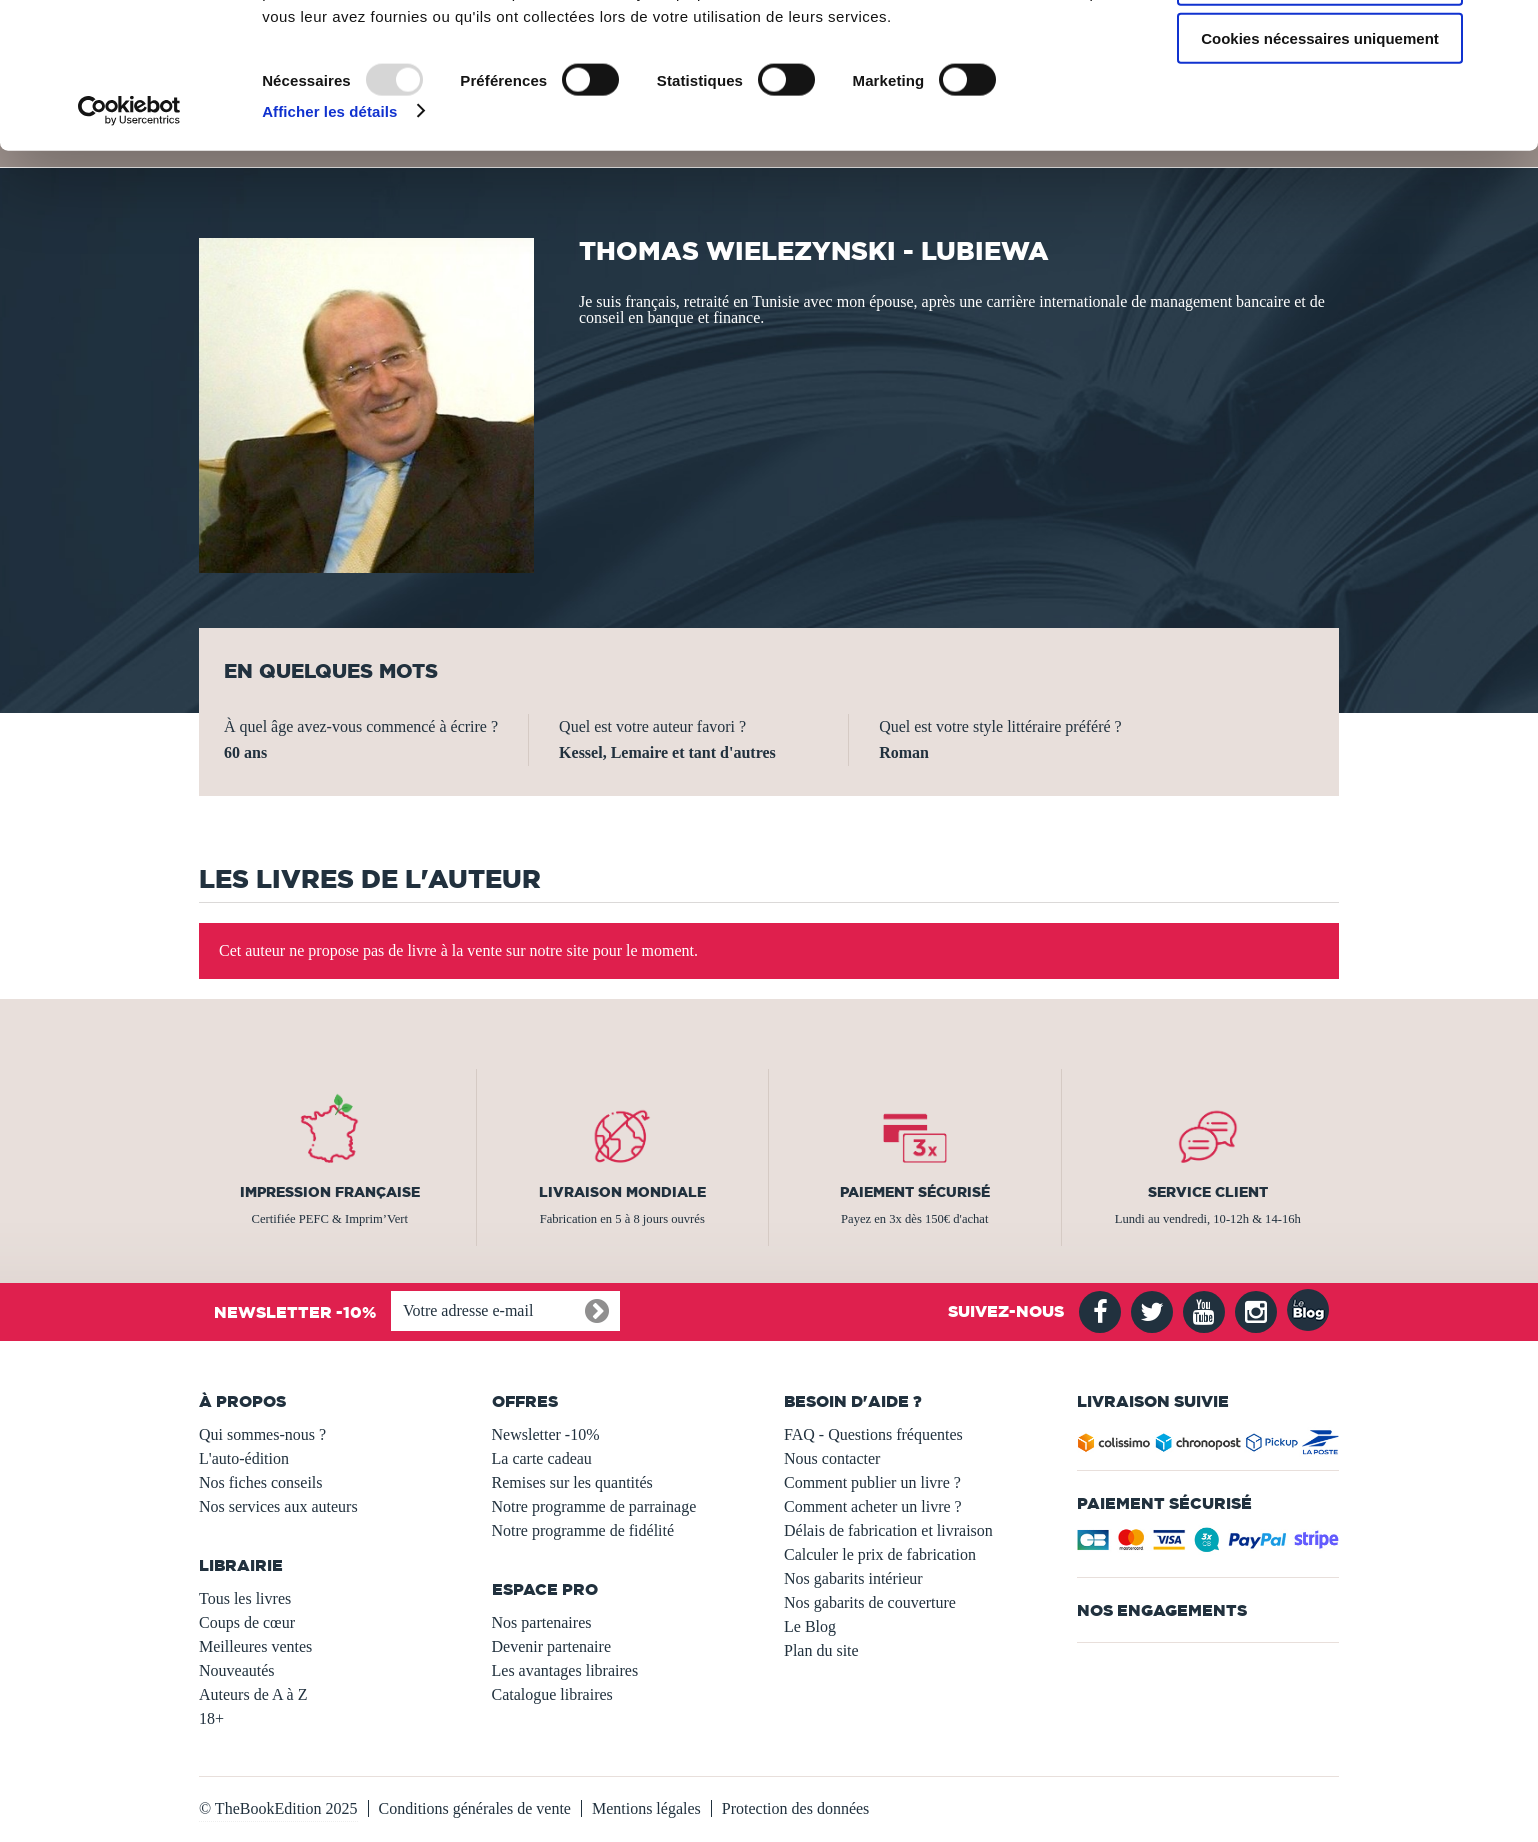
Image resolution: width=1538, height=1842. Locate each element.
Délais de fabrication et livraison (888, 1530)
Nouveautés (237, 1670)
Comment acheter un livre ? (873, 1506)
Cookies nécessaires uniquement (1320, 166)
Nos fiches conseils (261, 1482)
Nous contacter (832, 1458)
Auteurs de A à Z (253, 1694)
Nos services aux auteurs (278, 1506)
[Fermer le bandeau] (1507, 31)
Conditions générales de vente (475, 1808)
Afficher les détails (329, 239)
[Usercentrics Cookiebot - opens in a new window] (129, 240)
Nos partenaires (542, 1622)
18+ (211, 1718)
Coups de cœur (247, 1622)
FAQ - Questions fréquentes (873, 1434)
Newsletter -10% (546, 1434)
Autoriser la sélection (1320, 108)
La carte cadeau (542, 1458)
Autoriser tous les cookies (1320, 49)
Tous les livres (245, 1598)
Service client (1208, 1192)
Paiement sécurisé (915, 1192)
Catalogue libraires (552, 1694)
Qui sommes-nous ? (262, 1434)
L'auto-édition (244, 1458)
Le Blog (810, 1626)
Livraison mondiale (622, 1192)
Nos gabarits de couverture (870, 1602)
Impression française (330, 1192)
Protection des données (796, 1808)
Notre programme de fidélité (583, 1530)
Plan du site (821, 1650)
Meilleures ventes (255, 1646)
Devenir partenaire (551, 1646)
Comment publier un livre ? (872, 1482)
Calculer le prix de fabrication (880, 1554)
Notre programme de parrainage (594, 1506)
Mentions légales (646, 1808)
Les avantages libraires (565, 1670)
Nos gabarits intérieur (853, 1578)
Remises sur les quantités (572, 1482)
